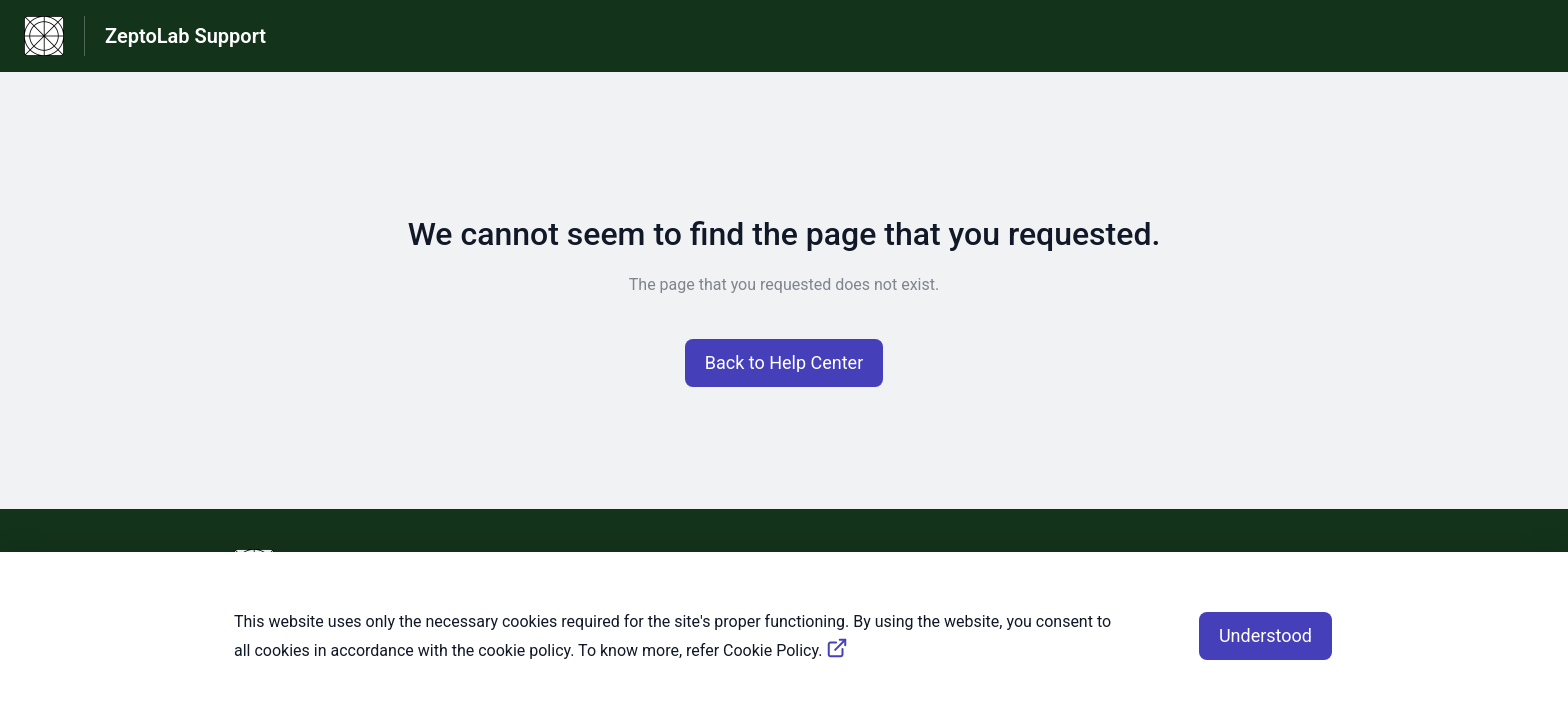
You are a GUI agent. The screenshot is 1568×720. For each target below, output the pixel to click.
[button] (784, 363)
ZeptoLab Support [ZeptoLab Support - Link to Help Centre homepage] (185, 36)
